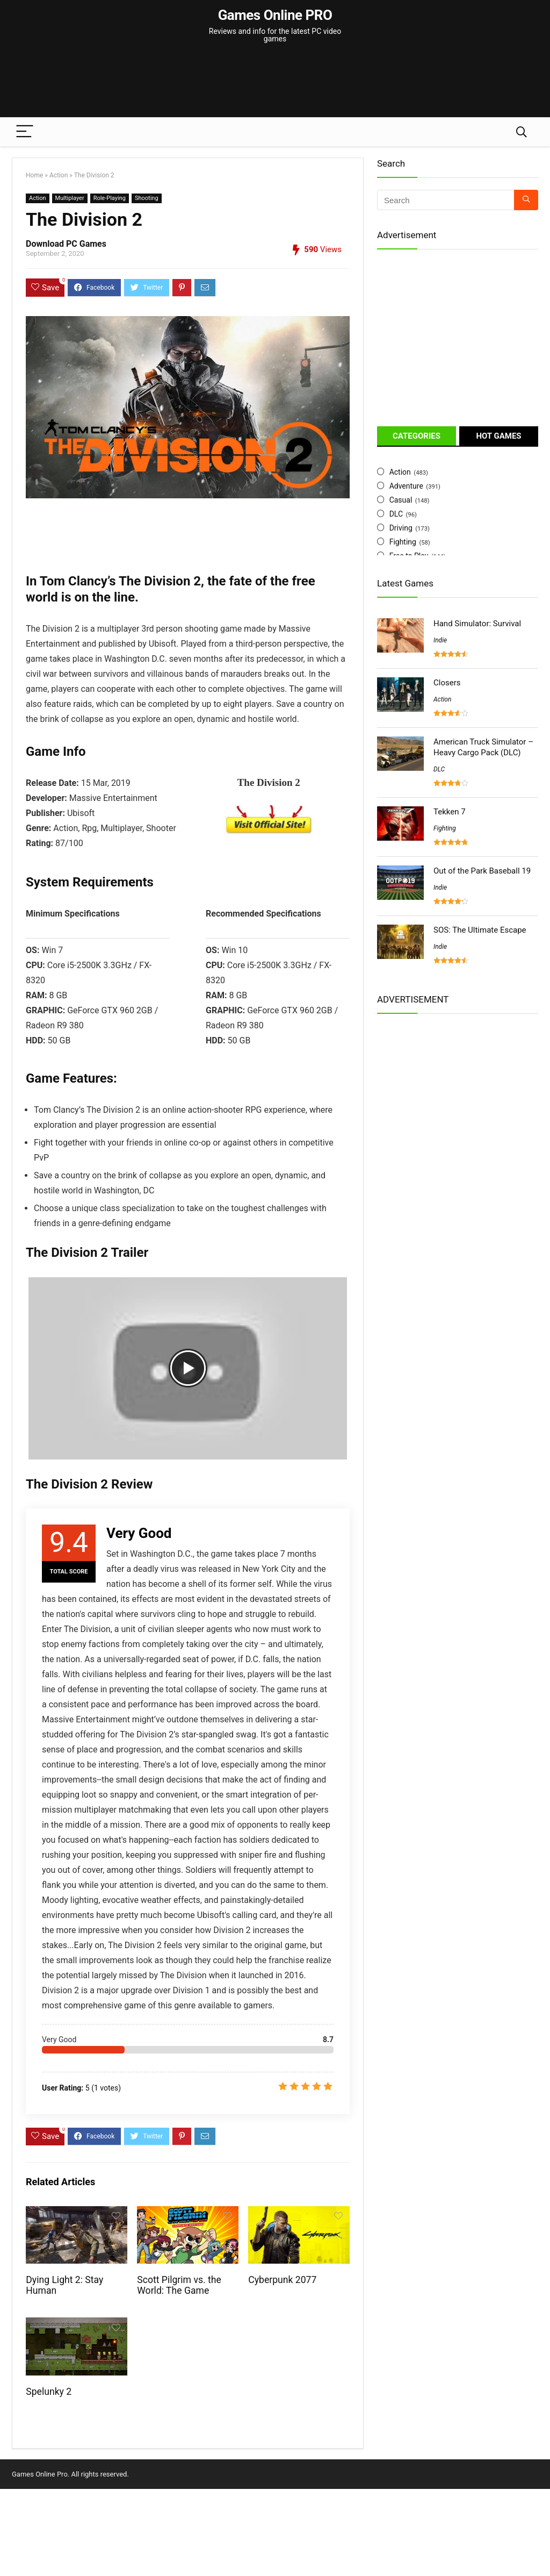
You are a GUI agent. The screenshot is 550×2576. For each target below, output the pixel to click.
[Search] (521, 132)
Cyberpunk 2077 (282, 2279)
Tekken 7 (449, 812)
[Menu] (25, 132)
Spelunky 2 (48, 2391)
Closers (447, 683)
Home (34, 175)
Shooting (146, 198)
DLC (396, 514)
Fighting (402, 542)
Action (58, 175)
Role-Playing (109, 198)
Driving (400, 528)
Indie (440, 640)
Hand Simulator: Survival (477, 623)
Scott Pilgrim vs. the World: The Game (179, 2285)
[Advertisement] (275, 75)
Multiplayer (69, 198)
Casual (400, 500)
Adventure (406, 486)
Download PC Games (66, 244)
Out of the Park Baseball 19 (482, 871)
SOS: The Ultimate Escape (479, 930)
